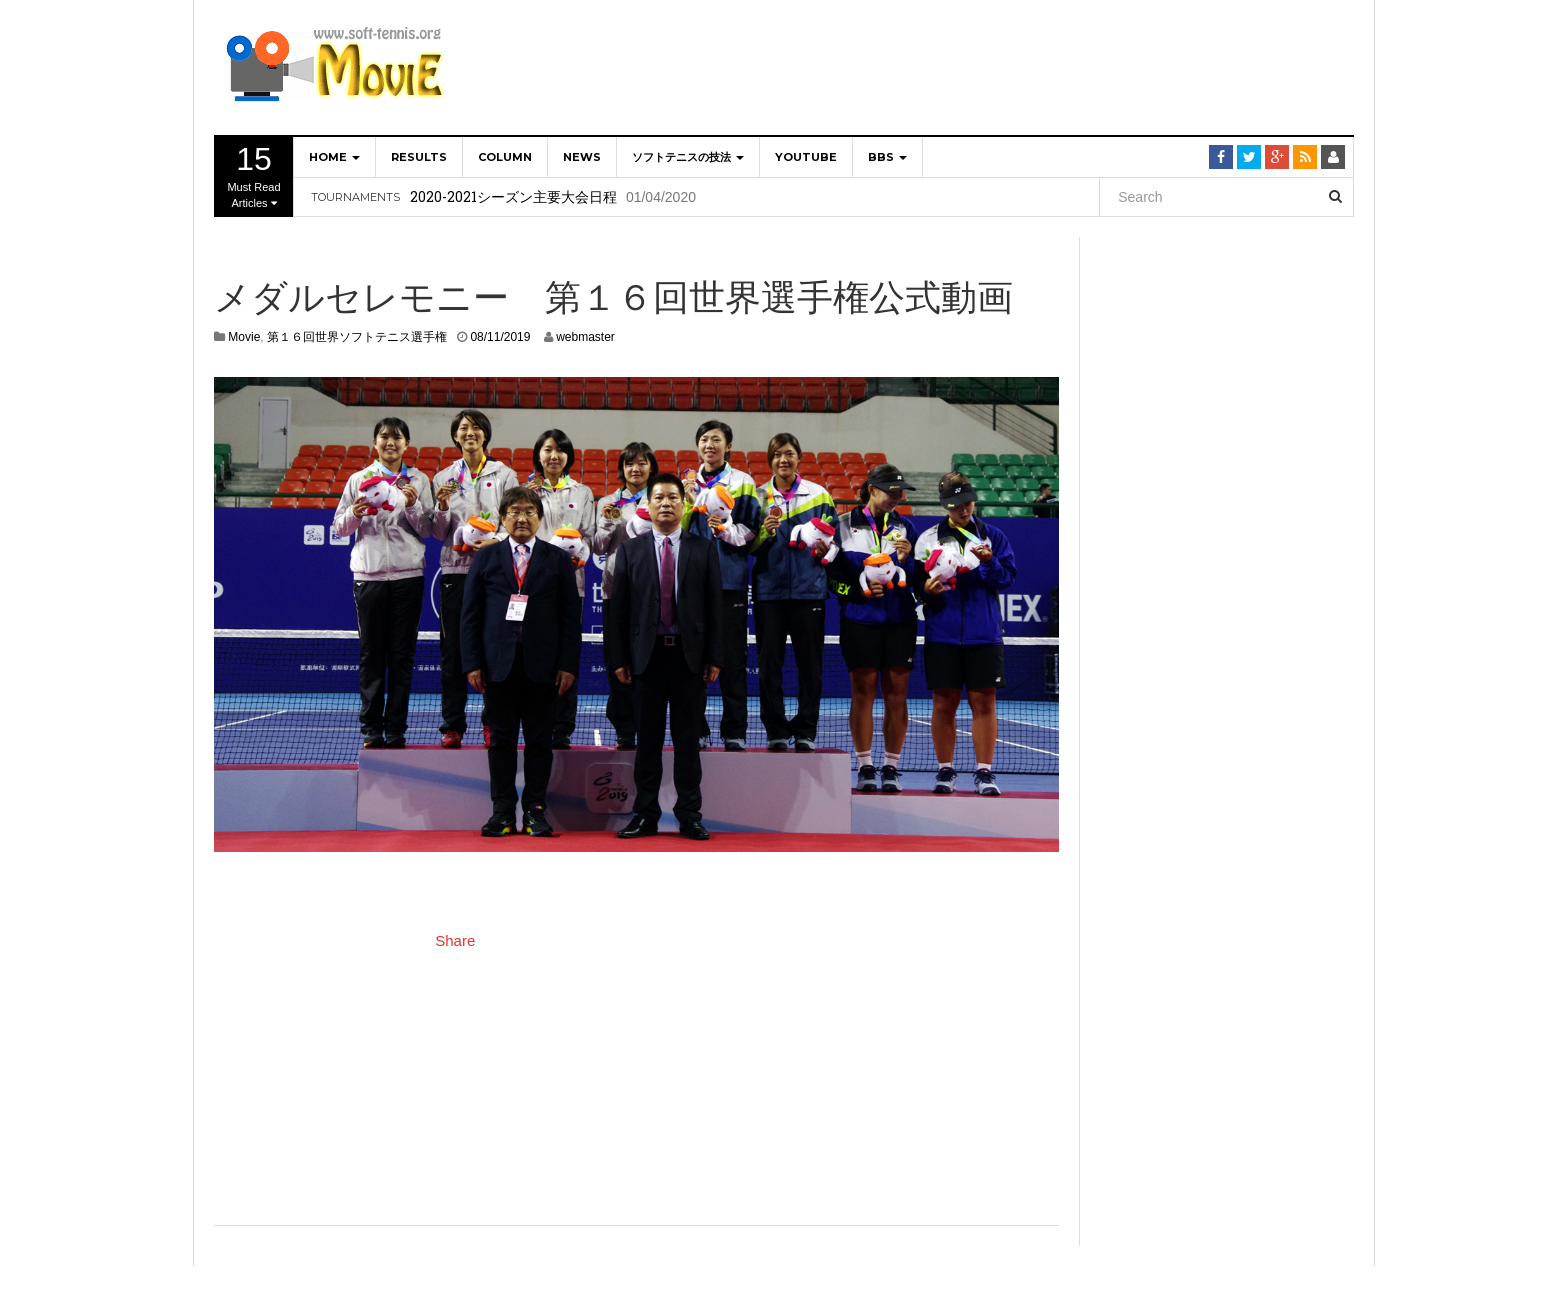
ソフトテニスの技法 (688, 157)
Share (455, 940)
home (334, 157)
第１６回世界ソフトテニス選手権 (357, 337)
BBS (887, 157)
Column (505, 157)
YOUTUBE (806, 157)
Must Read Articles (254, 175)
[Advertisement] (990, 65)
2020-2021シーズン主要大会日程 (513, 196)
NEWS (582, 157)
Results (419, 157)
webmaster (585, 337)
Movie (244, 337)
